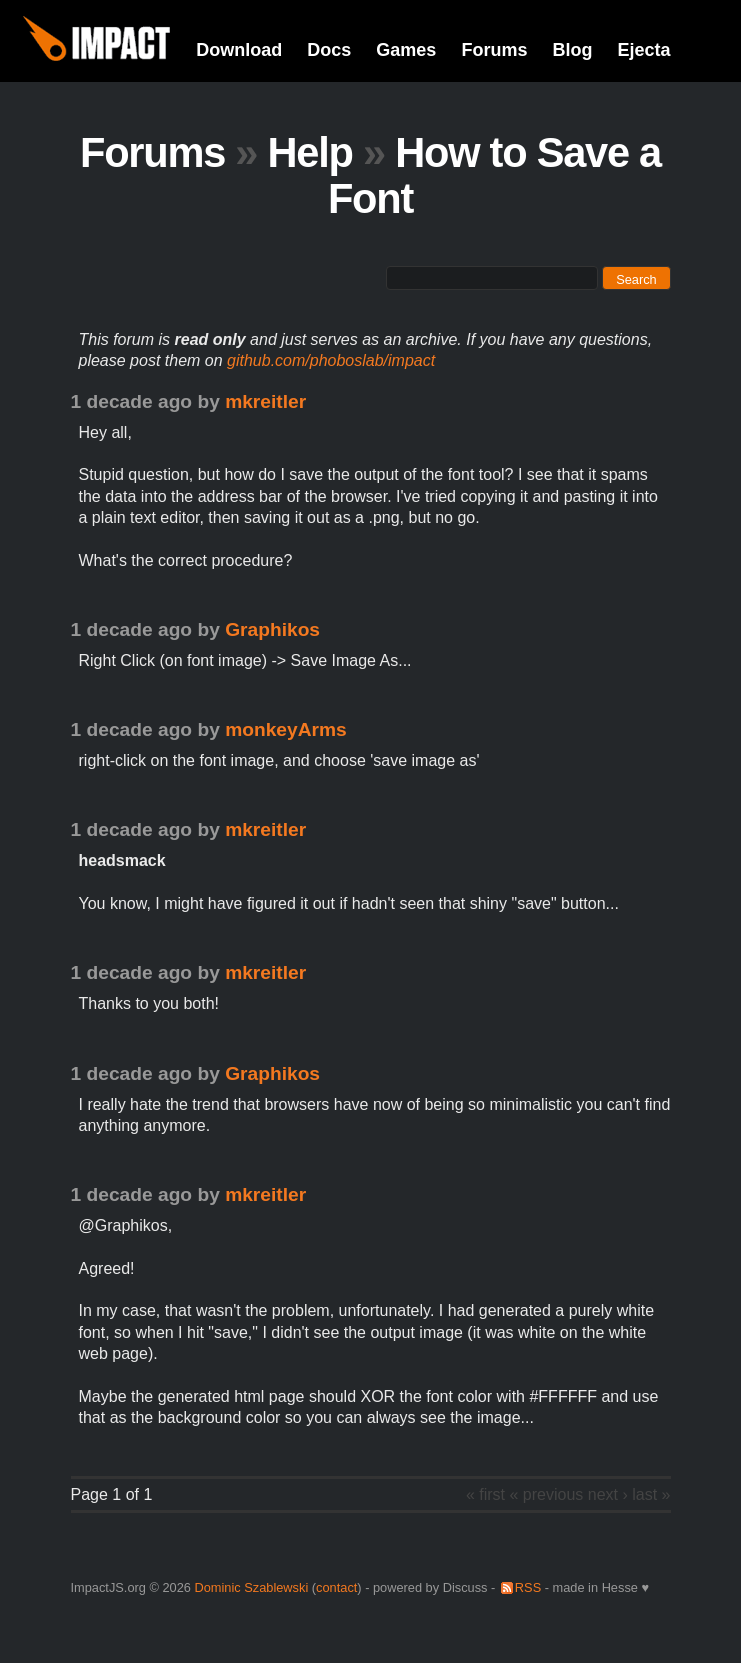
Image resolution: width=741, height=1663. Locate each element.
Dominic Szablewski (251, 1587)
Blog (572, 50)
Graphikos (272, 629)
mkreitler (265, 401)
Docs (329, 50)
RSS (528, 1587)
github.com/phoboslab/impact (331, 360)
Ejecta (643, 50)
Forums (494, 50)
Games (406, 50)
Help (310, 152)
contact (336, 1587)
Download (239, 50)
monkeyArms (286, 729)
